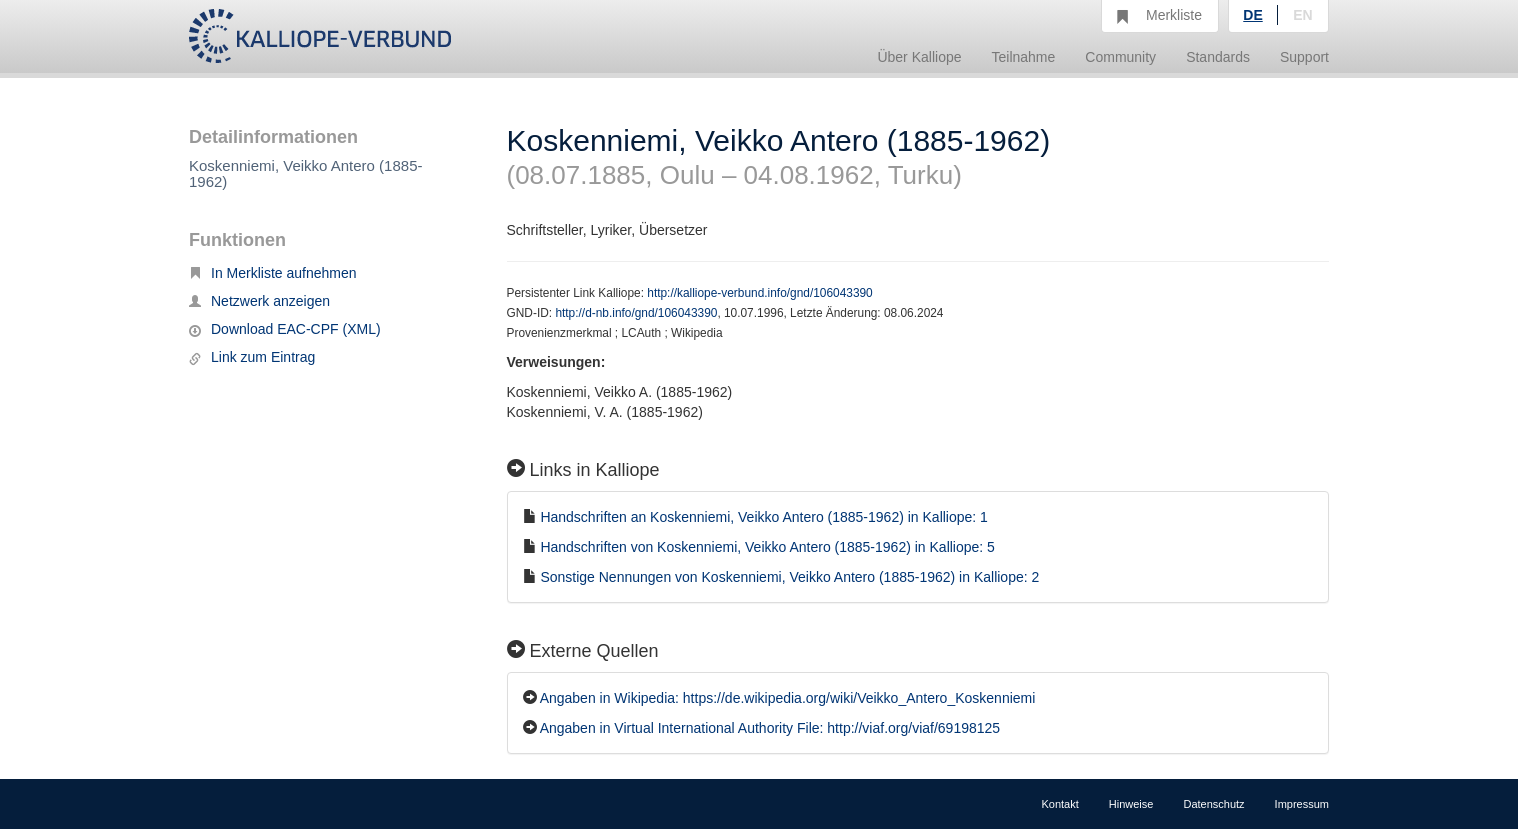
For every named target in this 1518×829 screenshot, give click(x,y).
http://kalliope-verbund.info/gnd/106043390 (759, 293)
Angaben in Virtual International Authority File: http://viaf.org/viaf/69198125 (770, 728)
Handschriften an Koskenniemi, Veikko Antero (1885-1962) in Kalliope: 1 (764, 517)
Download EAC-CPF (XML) (285, 329)
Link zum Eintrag (252, 357)
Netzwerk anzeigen (259, 301)
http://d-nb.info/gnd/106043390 (636, 313)
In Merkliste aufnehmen (273, 273)
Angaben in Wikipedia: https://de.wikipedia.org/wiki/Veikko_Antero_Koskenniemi (788, 698)
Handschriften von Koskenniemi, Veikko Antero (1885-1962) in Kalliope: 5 (767, 547)
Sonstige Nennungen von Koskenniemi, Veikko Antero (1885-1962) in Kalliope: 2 (789, 577)
